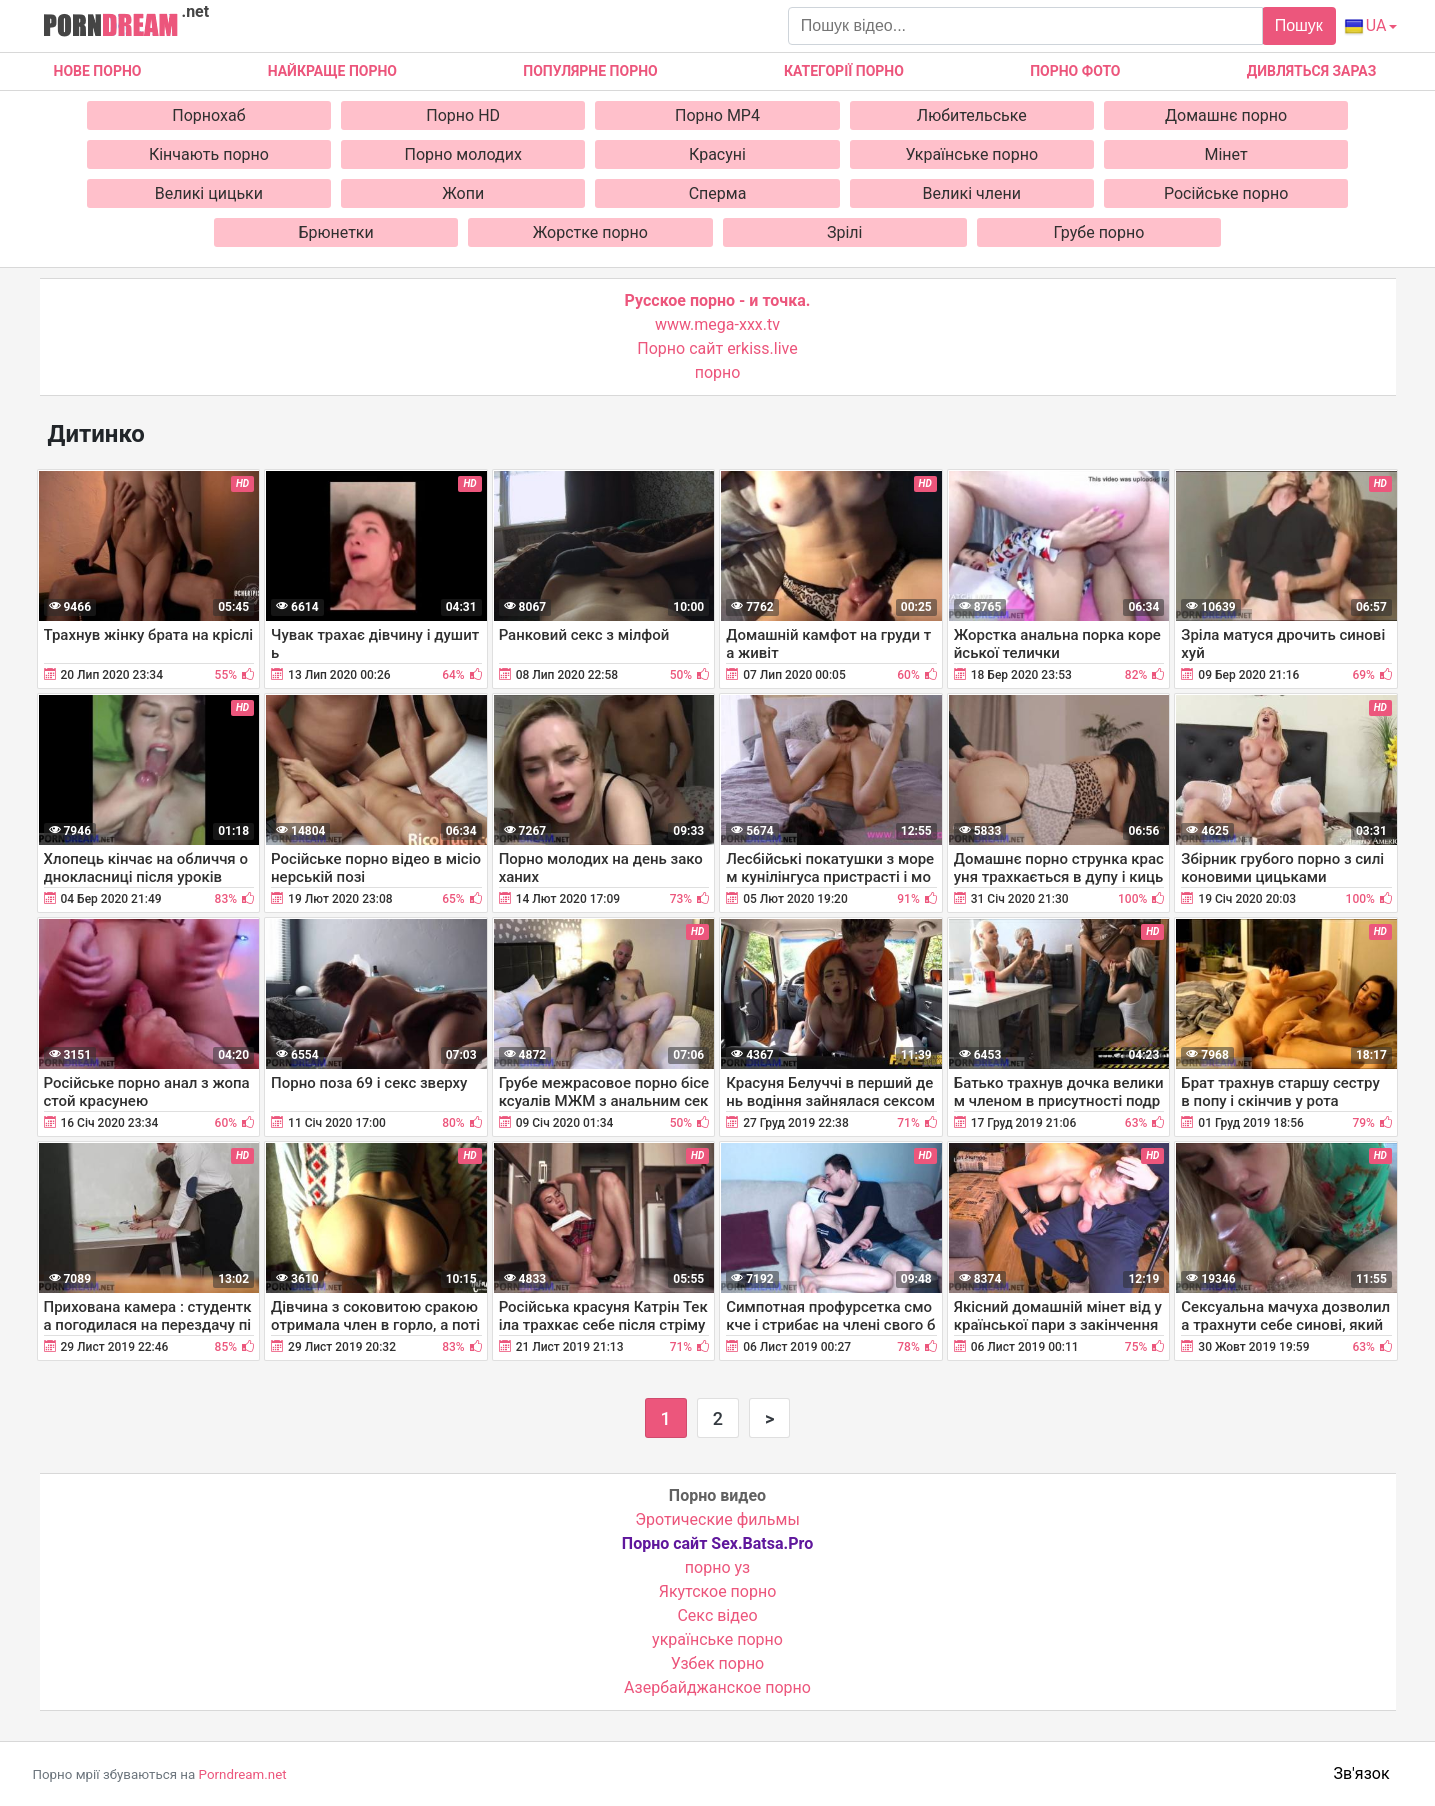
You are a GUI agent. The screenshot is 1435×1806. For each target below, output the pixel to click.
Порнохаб (208, 115)
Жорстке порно (590, 232)
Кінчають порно (209, 154)
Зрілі (845, 232)
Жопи (463, 193)
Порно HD (463, 115)
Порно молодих (463, 154)
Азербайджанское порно (717, 1687)
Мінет (1225, 154)
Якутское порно (718, 1591)
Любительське (972, 115)
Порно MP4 (717, 115)
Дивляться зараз (1312, 71)
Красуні (717, 154)
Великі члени (972, 193)
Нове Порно (98, 71)
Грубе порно (1099, 232)
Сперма (718, 193)
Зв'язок (1362, 1773)
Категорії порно (844, 71)
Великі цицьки (209, 193)
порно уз (717, 1567)
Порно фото (1075, 71)
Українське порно (972, 154)
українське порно (717, 1639)
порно (718, 372)
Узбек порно (718, 1663)
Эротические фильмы (717, 1519)
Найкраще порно (332, 71)
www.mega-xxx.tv (717, 324)
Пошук (1299, 25)
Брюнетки (335, 232)
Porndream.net (243, 1774)
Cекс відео (717, 1615)
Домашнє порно (1226, 115)
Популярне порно (590, 71)
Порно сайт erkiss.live (717, 348)
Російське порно (1226, 193)
